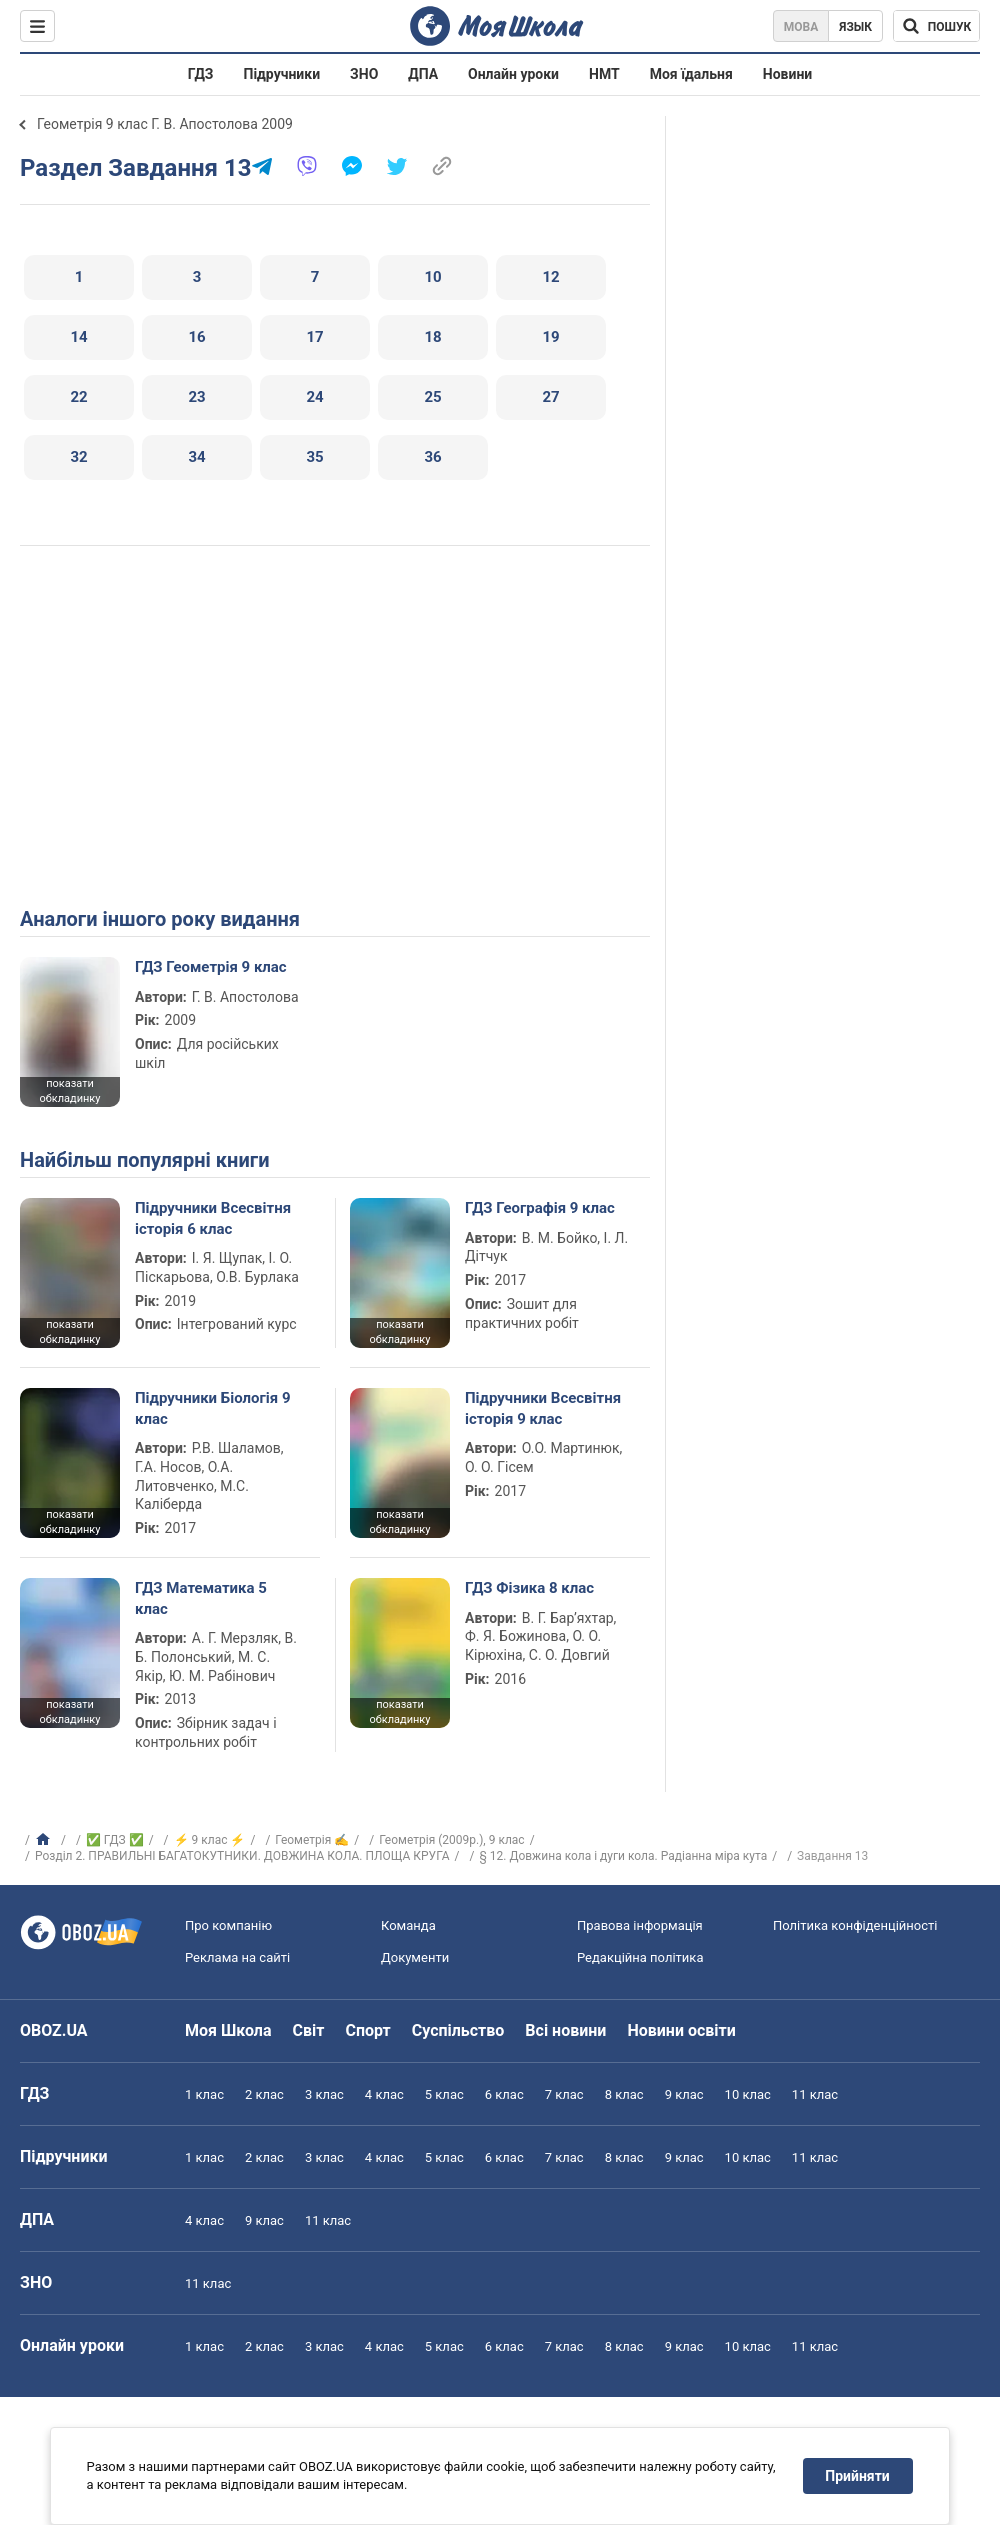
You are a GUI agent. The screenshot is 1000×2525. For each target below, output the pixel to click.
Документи (415, 1957)
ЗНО (364, 74)
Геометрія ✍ (312, 1840)
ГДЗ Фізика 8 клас (529, 1588)
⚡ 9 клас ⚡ (210, 1840)
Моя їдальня (691, 74)
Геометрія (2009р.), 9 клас (451, 1840)
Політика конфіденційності (855, 1925)
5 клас (444, 2094)
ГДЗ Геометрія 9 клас (211, 967)
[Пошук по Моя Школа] (936, 26)
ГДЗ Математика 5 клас (201, 1598)
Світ (309, 2030)
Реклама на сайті (237, 1957)
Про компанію (228, 1925)
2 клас (264, 2094)
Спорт (367, 2030)
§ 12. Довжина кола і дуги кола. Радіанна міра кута (623, 1856)
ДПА (423, 74)
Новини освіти (681, 2030)
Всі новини (565, 2030)
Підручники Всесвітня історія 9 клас (543, 1408)
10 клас (748, 2094)
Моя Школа (228, 2030)
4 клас (384, 2094)
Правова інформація (640, 1925)
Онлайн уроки (513, 74)
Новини (787, 74)
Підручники (282, 74)
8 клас (624, 2094)
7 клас (564, 2094)
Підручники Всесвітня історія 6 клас (213, 1218)
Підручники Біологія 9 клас (213, 1408)
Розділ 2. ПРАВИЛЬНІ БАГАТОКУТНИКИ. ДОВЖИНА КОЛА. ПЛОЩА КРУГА (242, 1856)
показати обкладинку (69, 1091)
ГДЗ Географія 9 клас (540, 1208)
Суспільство (458, 2030)
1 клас (204, 2094)
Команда (408, 1925)
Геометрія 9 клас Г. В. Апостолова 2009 (165, 124)
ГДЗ (201, 74)
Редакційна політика (640, 1957)
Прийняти (858, 2476)
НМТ (604, 74)
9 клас (684, 2094)
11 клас (815, 2094)
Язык (855, 27)
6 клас (504, 2094)
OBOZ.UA (54, 2030)
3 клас (324, 2094)
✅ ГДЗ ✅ (115, 1840)
